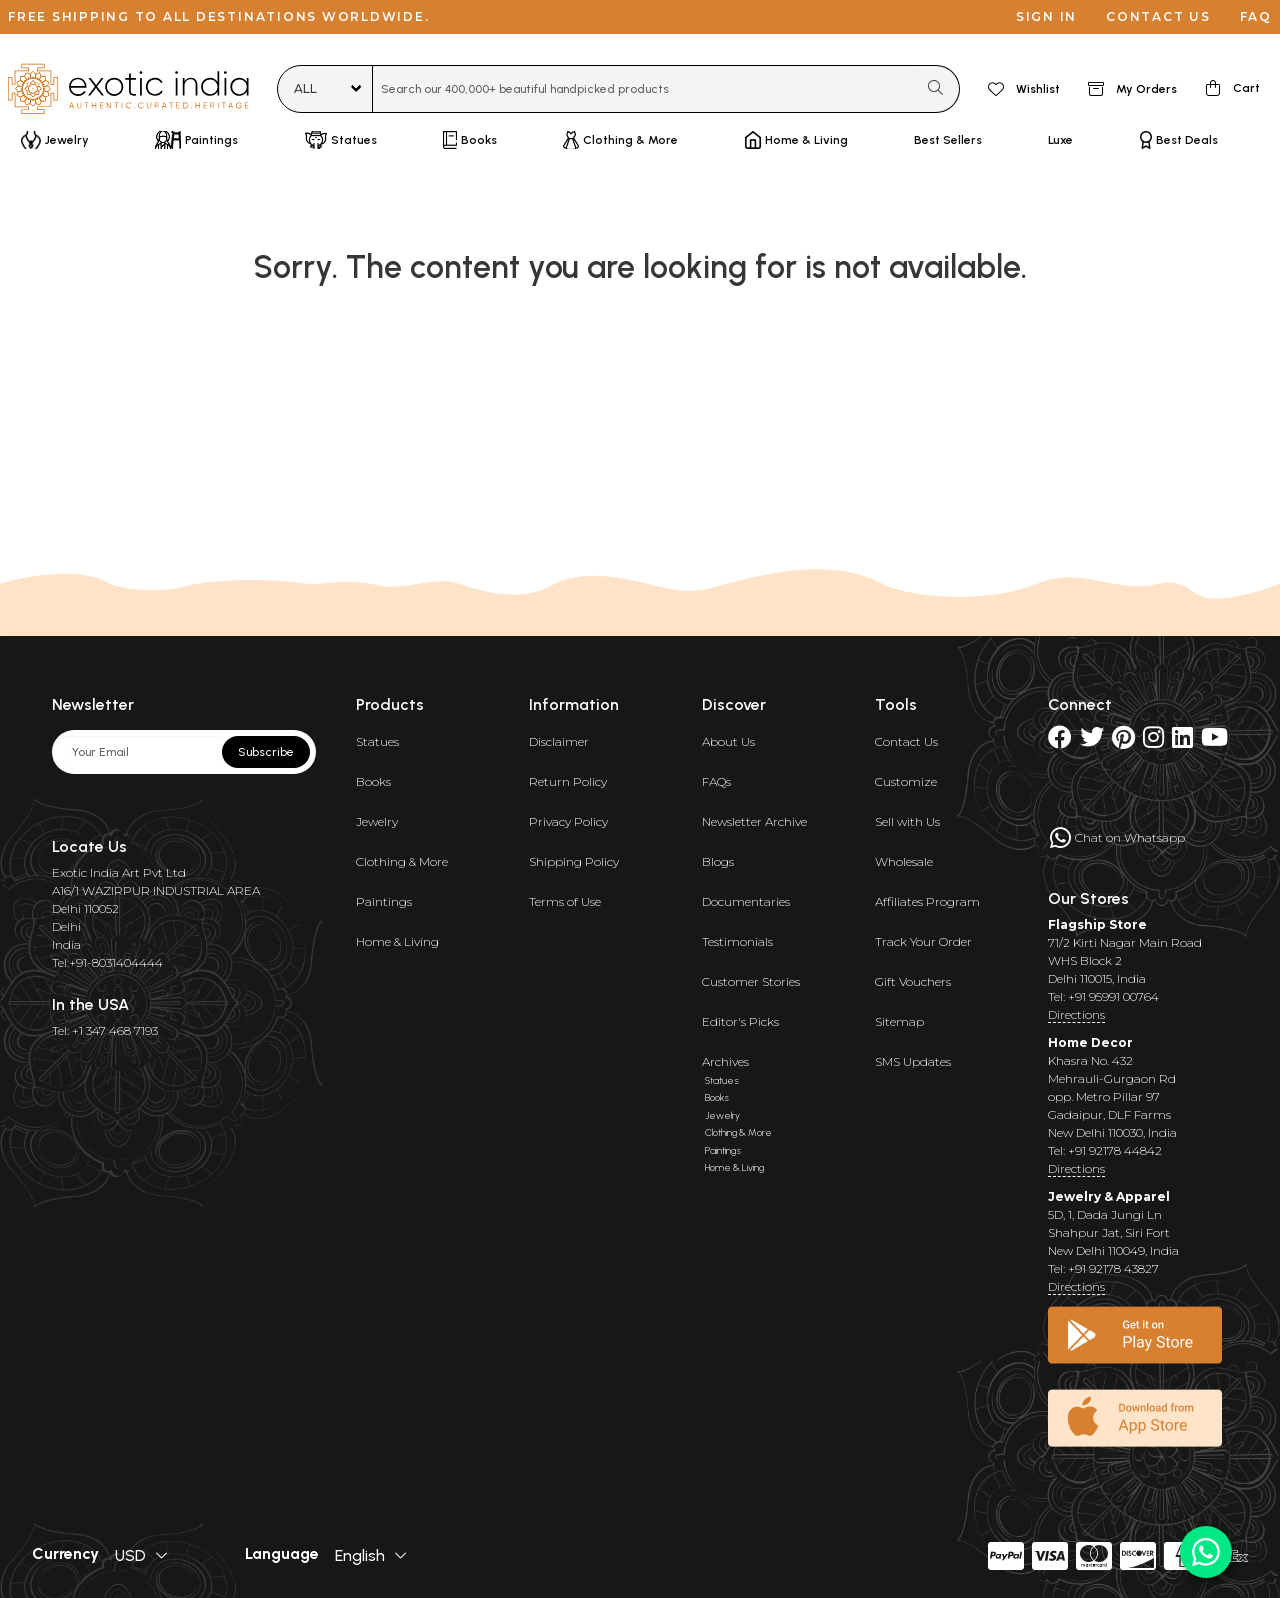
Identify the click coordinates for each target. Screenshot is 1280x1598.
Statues (377, 741)
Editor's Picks (740, 1021)
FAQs (716, 781)
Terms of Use (565, 901)
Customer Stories (751, 981)
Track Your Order (923, 941)
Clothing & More (402, 861)
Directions (1076, 1014)
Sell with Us (907, 821)
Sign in (1046, 16)
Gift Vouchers (913, 981)
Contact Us (906, 741)
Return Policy (568, 781)
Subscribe (266, 752)
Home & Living (397, 941)
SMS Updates (913, 1061)
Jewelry (377, 821)
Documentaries (746, 901)
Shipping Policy (574, 861)
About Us (728, 741)
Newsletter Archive (754, 821)
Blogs (718, 861)
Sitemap (899, 1021)
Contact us (1158, 16)
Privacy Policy (568, 821)
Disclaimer (559, 741)
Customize (906, 781)
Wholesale (904, 861)
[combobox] (644, 89)
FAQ (1256, 16)
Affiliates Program (927, 901)
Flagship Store (1097, 924)
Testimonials (737, 941)
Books (373, 781)
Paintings (384, 901)
